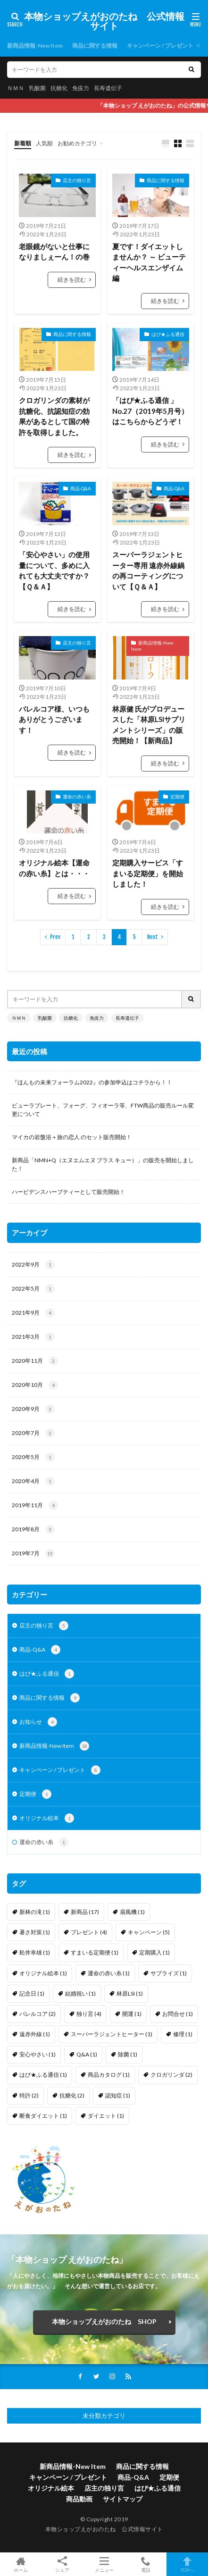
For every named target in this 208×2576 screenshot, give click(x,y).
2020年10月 (35, 1385)
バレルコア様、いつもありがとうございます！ (54, 719)
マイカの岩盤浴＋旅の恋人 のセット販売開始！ (72, 1137)
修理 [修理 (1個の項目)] (182, 2034)
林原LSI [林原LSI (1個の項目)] (129, 1993)
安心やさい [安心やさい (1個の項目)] (37, 2054)
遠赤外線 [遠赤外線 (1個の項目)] (34, 2034)
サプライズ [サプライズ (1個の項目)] (168, 1973)
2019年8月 (33, 1529)
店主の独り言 (77, 180)
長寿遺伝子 (108, 88)
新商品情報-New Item (35, 45)
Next (152, 936)
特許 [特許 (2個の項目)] (29, 2095)
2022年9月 (33, 1264)
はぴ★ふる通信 (167, 334)
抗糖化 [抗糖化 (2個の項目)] (71, 2095)
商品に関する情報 (94, 45)
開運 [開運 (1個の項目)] (131, 2013)
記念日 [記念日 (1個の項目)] (31, 1993)
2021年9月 (33, 1312)
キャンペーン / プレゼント (160, 45)
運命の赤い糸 (77, 796)
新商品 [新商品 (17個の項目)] (85, 1911)
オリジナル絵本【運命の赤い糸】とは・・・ (54, 868)
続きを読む (72, 279)
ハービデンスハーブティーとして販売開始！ (68, 1191)
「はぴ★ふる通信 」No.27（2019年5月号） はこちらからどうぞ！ (150, 411)
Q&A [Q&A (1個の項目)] (86, 2054)
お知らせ (38, 1722)
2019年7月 (33, 1553)
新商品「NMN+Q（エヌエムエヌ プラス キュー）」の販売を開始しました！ (103, 1164)
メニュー (104, 2564)
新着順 (22, 143)
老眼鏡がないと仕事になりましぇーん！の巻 (54, 251)
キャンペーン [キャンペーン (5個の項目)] (149, 1932)
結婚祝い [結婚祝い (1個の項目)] (80, 1993)
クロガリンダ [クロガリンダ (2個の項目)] (171, 2074)
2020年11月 (35, 1361)
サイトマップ (122, 2499)
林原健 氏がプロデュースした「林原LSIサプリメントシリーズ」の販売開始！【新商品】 (148, 725)
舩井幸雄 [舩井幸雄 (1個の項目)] (34, 1952)
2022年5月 (33, 1288)
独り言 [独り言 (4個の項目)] (88, 2013)
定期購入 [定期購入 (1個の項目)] (154, 1952)
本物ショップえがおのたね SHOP (104, 2321)
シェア (62, 2564)
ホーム (21, 2564)
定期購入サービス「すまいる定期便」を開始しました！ (147, 873)
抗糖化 (58, 88)
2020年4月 (33, 1481)
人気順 (44, 143)
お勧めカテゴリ (77, 143)
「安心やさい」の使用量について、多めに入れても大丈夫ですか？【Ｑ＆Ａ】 (54, 570)
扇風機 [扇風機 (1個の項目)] (132, 1911)
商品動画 (79, 2499)
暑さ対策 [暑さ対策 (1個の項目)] (34, 1932)
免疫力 (80, 88)
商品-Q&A (80, 488)
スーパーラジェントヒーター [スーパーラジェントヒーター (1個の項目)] (111, 2034)
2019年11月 (35, 1505)
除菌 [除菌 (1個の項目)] (127, 2054)
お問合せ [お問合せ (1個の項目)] (177, 2013)
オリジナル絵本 (46, 1818)
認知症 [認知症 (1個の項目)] (117, 2095)
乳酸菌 (37, 88)
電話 (145, 2564)
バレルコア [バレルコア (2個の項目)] (37, 2013)
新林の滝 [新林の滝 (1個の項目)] (34, 1911)
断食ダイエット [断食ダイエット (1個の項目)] (43, 2115)
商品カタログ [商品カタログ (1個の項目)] (109, 2074)
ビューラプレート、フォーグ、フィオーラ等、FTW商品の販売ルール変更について (103, 1109)
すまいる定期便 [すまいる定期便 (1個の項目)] (94, 1952)
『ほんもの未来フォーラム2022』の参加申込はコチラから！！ (92, 1082)
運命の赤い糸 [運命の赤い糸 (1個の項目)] (109, 1973)
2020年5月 (33, 1457)
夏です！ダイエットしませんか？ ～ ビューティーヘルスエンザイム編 (149, 262)
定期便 (177, 796)
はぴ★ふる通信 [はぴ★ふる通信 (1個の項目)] (43, 2074)
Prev (55, 936)
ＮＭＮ (15, 88)
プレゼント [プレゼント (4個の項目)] (89, 1932)
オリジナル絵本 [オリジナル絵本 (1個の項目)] (43, 1973)
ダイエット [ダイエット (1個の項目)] (106, 2115)
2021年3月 (33, 1337)
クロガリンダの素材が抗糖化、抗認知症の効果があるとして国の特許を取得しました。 (54, 416)
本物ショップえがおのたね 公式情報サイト (104, 21)
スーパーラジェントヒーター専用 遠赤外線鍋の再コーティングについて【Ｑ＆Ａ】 (148, 570)
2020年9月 (33, 1409)
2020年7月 (33, 1433)
